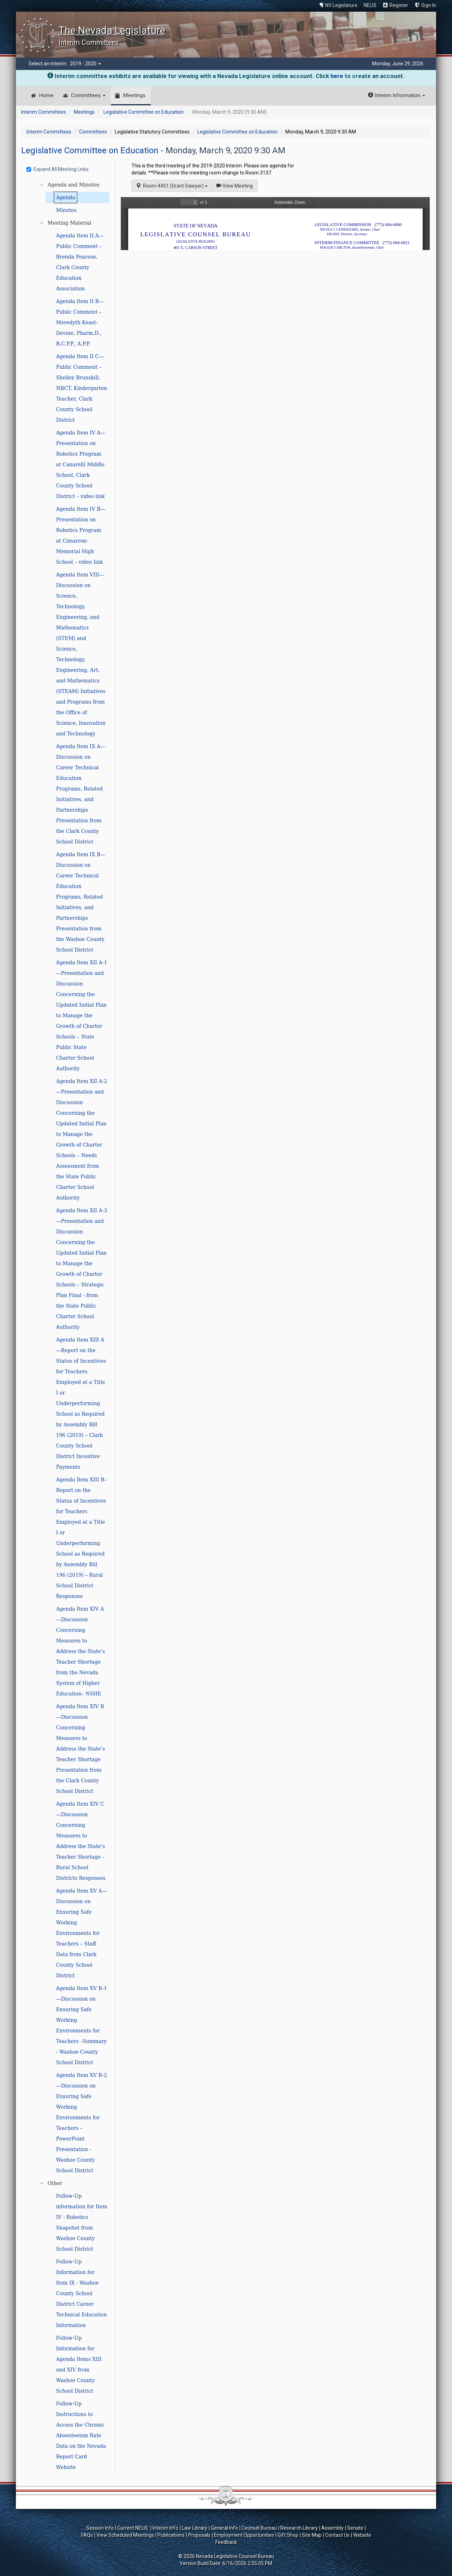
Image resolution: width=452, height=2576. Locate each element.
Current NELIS (133, 2528)
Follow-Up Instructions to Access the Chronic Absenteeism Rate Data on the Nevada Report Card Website (81, 2435)
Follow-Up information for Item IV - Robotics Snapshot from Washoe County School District (81, 2222)
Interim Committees (43, 112)
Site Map (312, 2535)
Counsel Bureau (259, 2528)
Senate (355, 2528)
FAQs (87, 2535)
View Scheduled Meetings (125, 2535)
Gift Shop (288, 2535)
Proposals (199, 2535)
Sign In (428, 5)
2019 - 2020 (85, 63)
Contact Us (337, 2535)
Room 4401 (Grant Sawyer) (172, 186)
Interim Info (165, 2528)
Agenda (65, 197)
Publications (171, 2535)
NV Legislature (341, 5)
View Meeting (236, 185)
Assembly (332, 2528)
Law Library (194, 2528)
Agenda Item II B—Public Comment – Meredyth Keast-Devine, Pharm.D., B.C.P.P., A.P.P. (80, 322)
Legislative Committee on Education (143, 112)
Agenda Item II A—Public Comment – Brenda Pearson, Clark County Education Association (80, 262)
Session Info (100, 2528)
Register (398, 5)
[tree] (69, 1326)
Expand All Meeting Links (57, 169)
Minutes (66, 210)
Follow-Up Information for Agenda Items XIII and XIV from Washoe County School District (79, 2364)
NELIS (370, 5)
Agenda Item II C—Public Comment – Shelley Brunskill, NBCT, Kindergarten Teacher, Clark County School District (81, 388)
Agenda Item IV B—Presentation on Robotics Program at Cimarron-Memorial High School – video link (81, 535)
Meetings (134, 95)
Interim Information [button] (396, 95)
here (337, 75)
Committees (88, 95)
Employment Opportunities (244, 2535)
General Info (224, 2528)
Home (46, 95)
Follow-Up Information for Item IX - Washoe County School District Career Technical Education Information (81, 2293)
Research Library (299, 2528)
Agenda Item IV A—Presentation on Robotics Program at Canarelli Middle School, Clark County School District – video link (81, 464)
